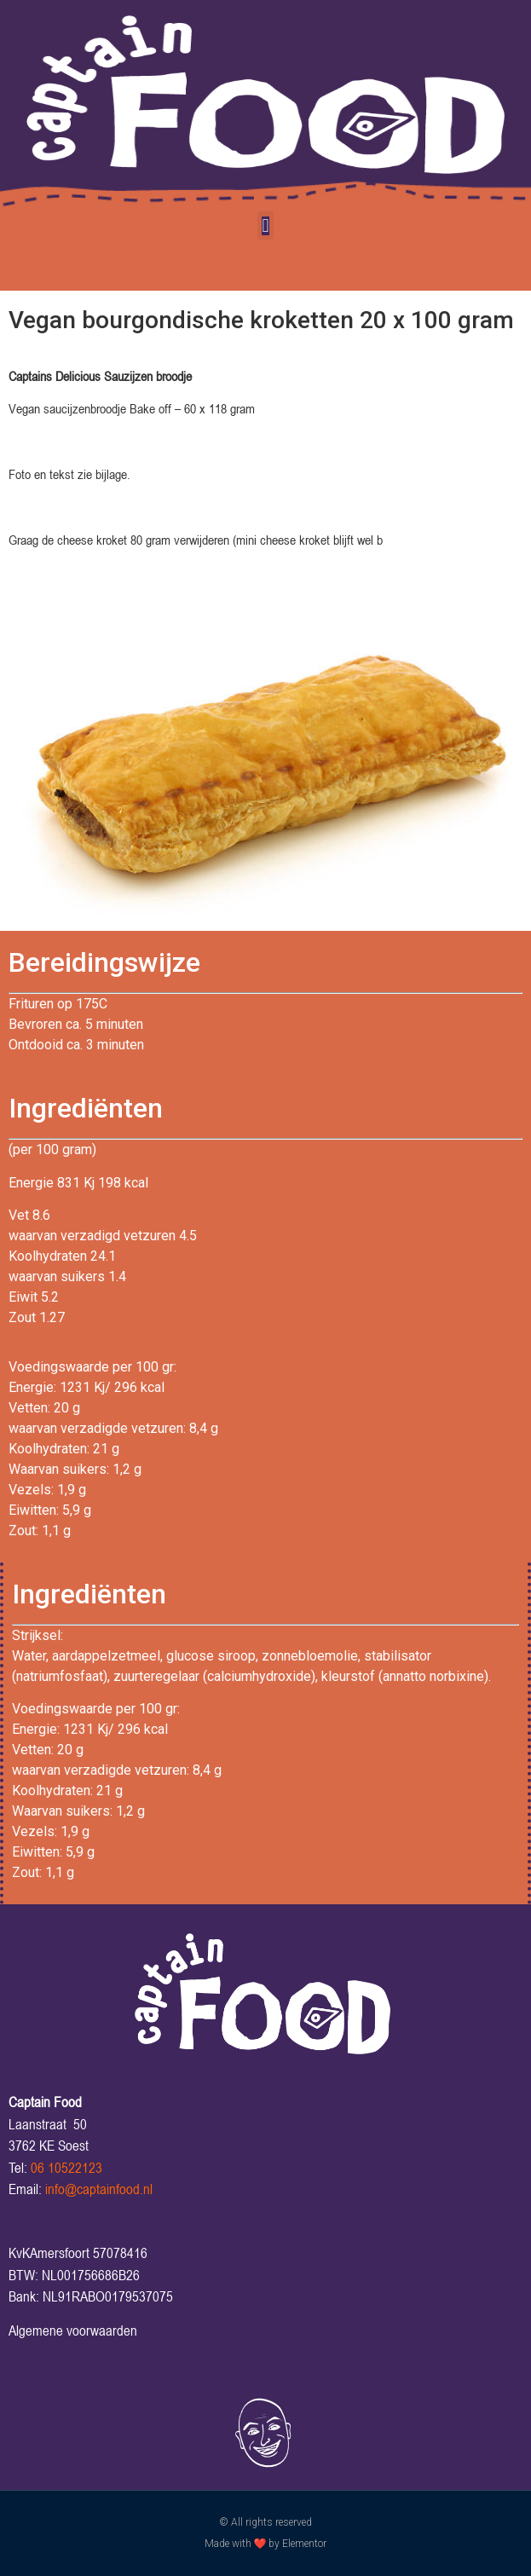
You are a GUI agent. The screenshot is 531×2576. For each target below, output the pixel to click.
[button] (265, 225)
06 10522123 (66, 2167)
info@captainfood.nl (99, 2189)
